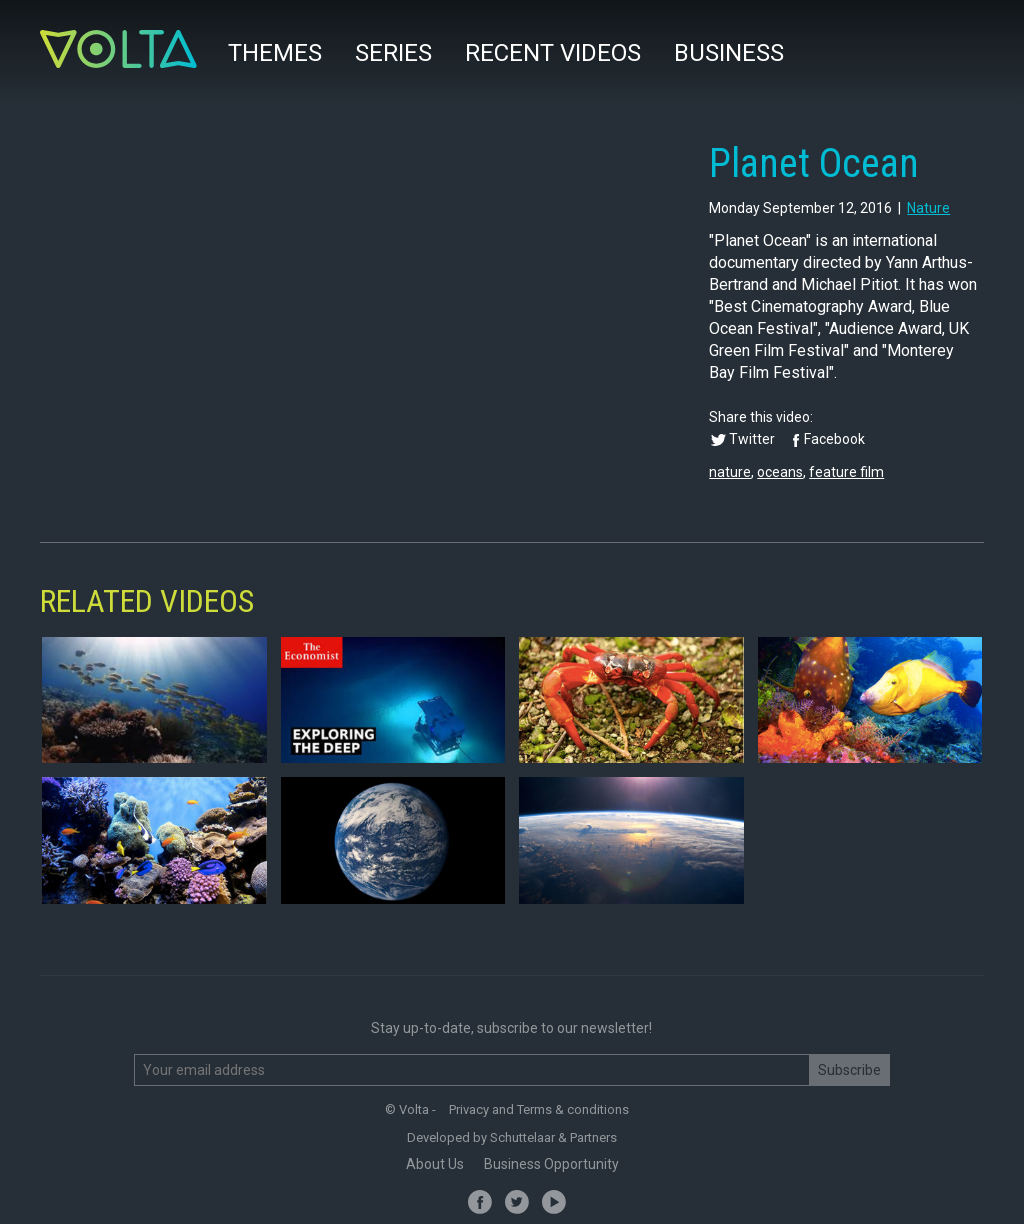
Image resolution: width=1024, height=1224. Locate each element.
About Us (435, 1164)
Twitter (752, 439)
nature (928, 208)
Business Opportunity (551, 1164)
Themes (275, 53)
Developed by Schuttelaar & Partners (512, 1137)
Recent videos (553, 53)
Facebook (834, 439)
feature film (846, 472)
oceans (780, 472)
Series (393, 53)
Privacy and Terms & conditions (539, 1109)
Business (729, 53)
